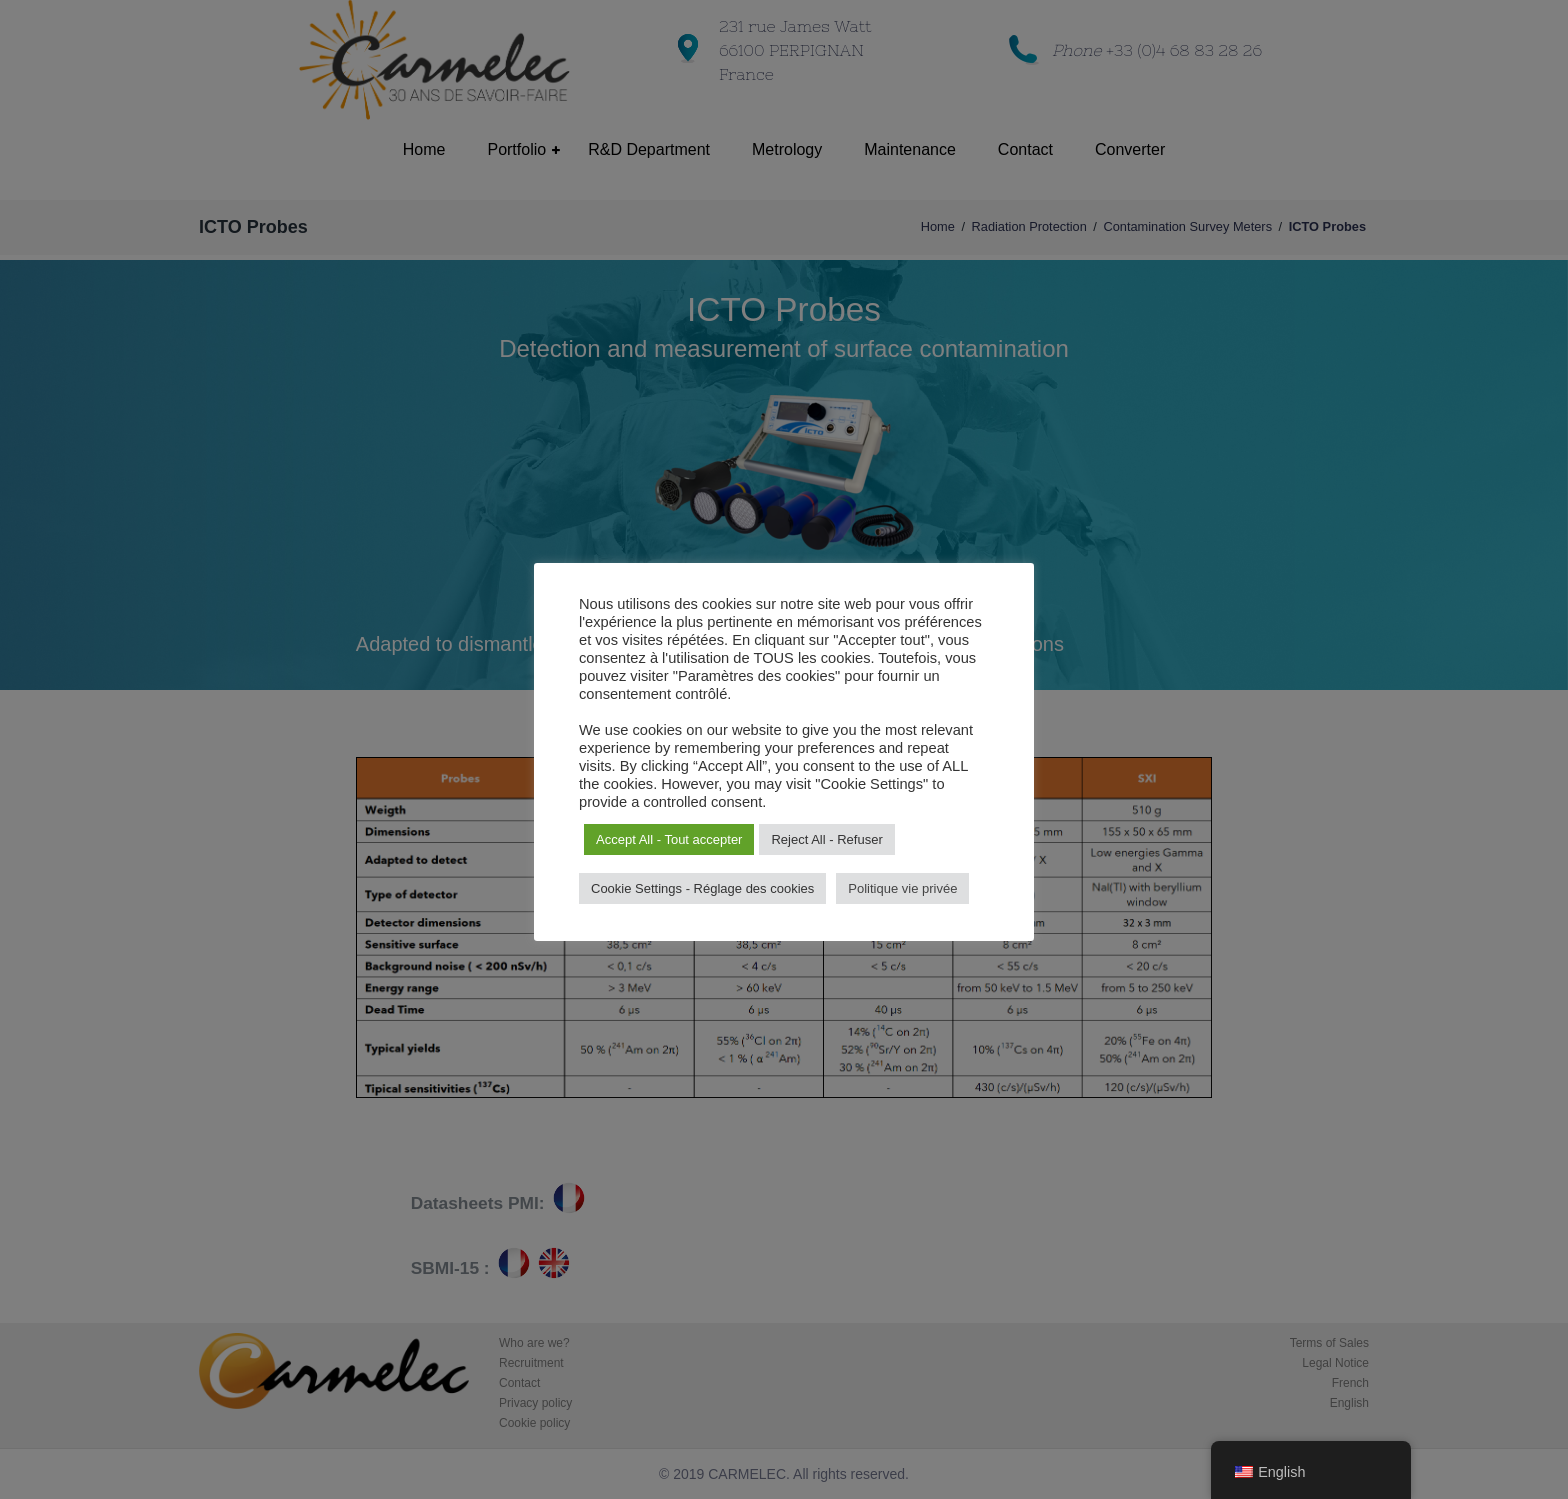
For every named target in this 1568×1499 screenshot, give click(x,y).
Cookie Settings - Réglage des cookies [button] (702, 888)
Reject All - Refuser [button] (826, 839)
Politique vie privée (902, 888)
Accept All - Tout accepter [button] (669, 839)
